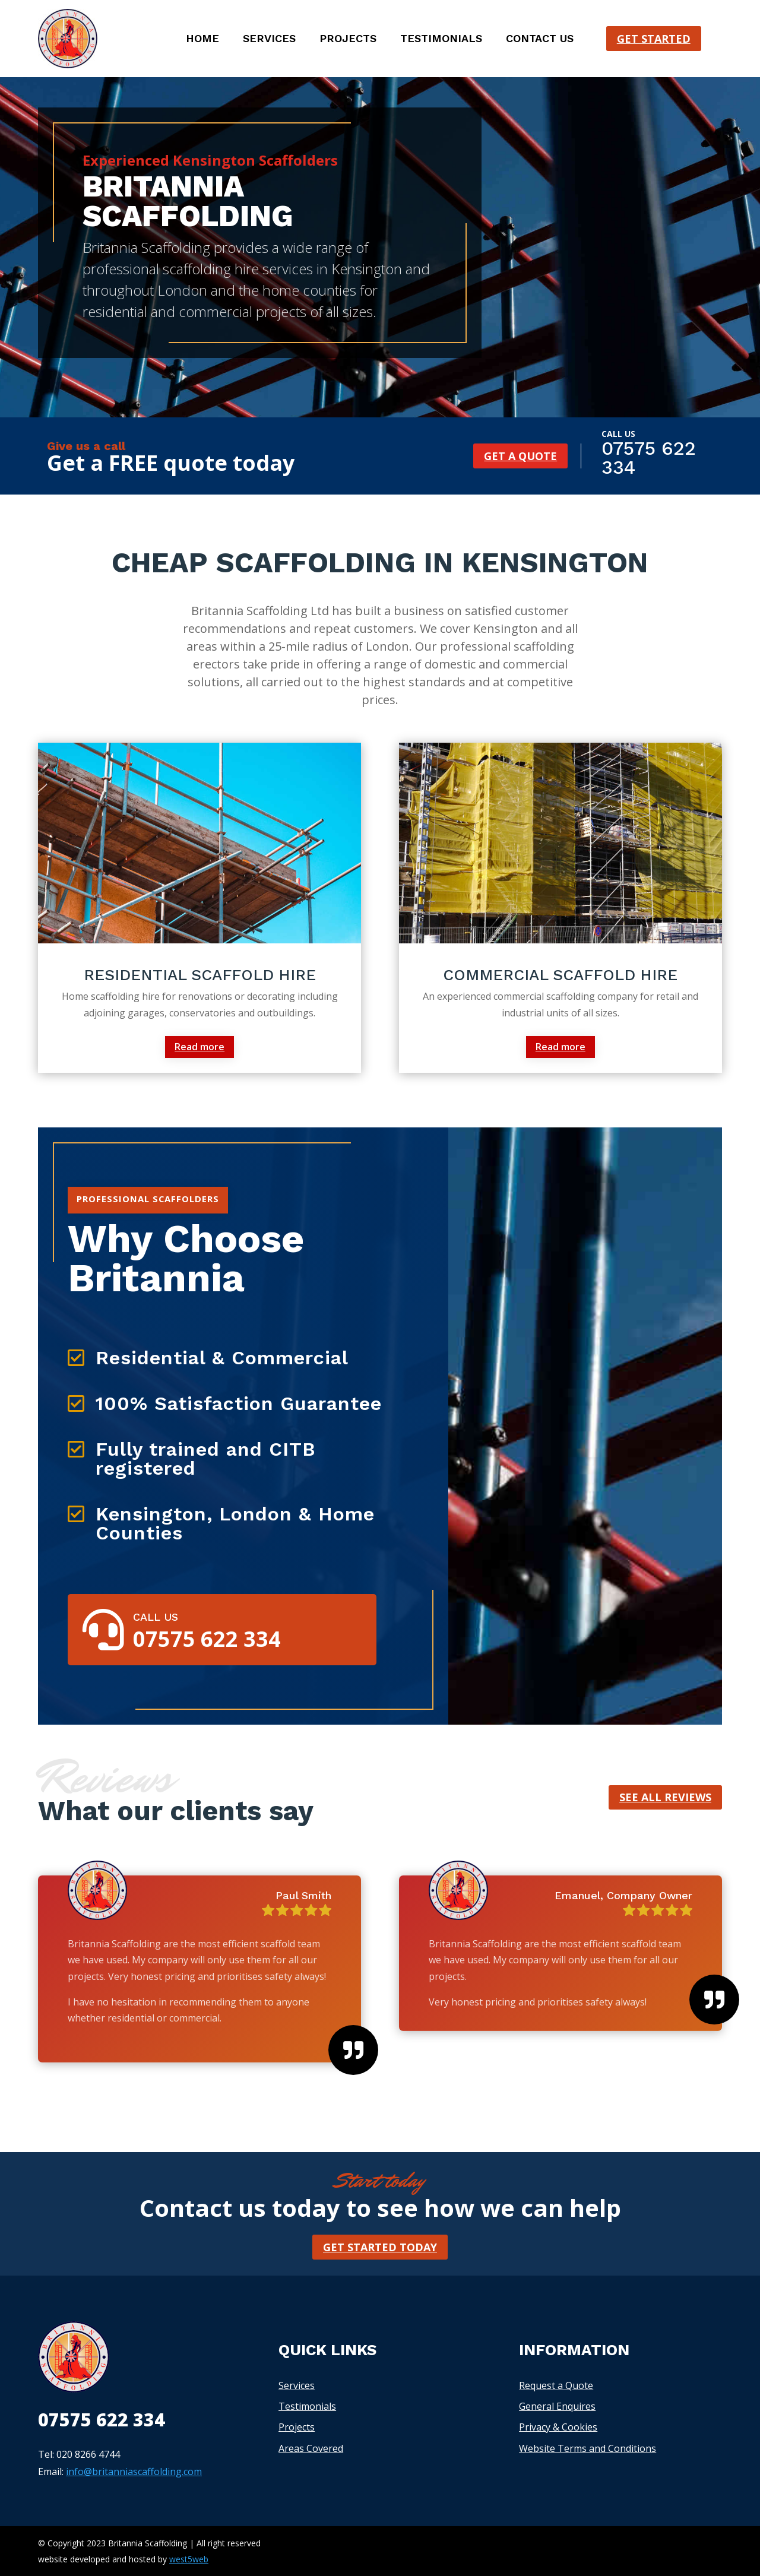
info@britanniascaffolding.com (134, 2471)
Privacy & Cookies (558, 2427)
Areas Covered (310, 2448)
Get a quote (520, 456)
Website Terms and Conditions (587, 2448)
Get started (654, 38)
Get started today (380, 2247)
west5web (188, 2559)
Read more (199, 1046)
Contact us (540, 39)
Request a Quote (556, 2385)
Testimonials (441, 39)
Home (202, 39)
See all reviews (665, 1797)
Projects (347, 39)
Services (269, 39)
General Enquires (557, 2406)
